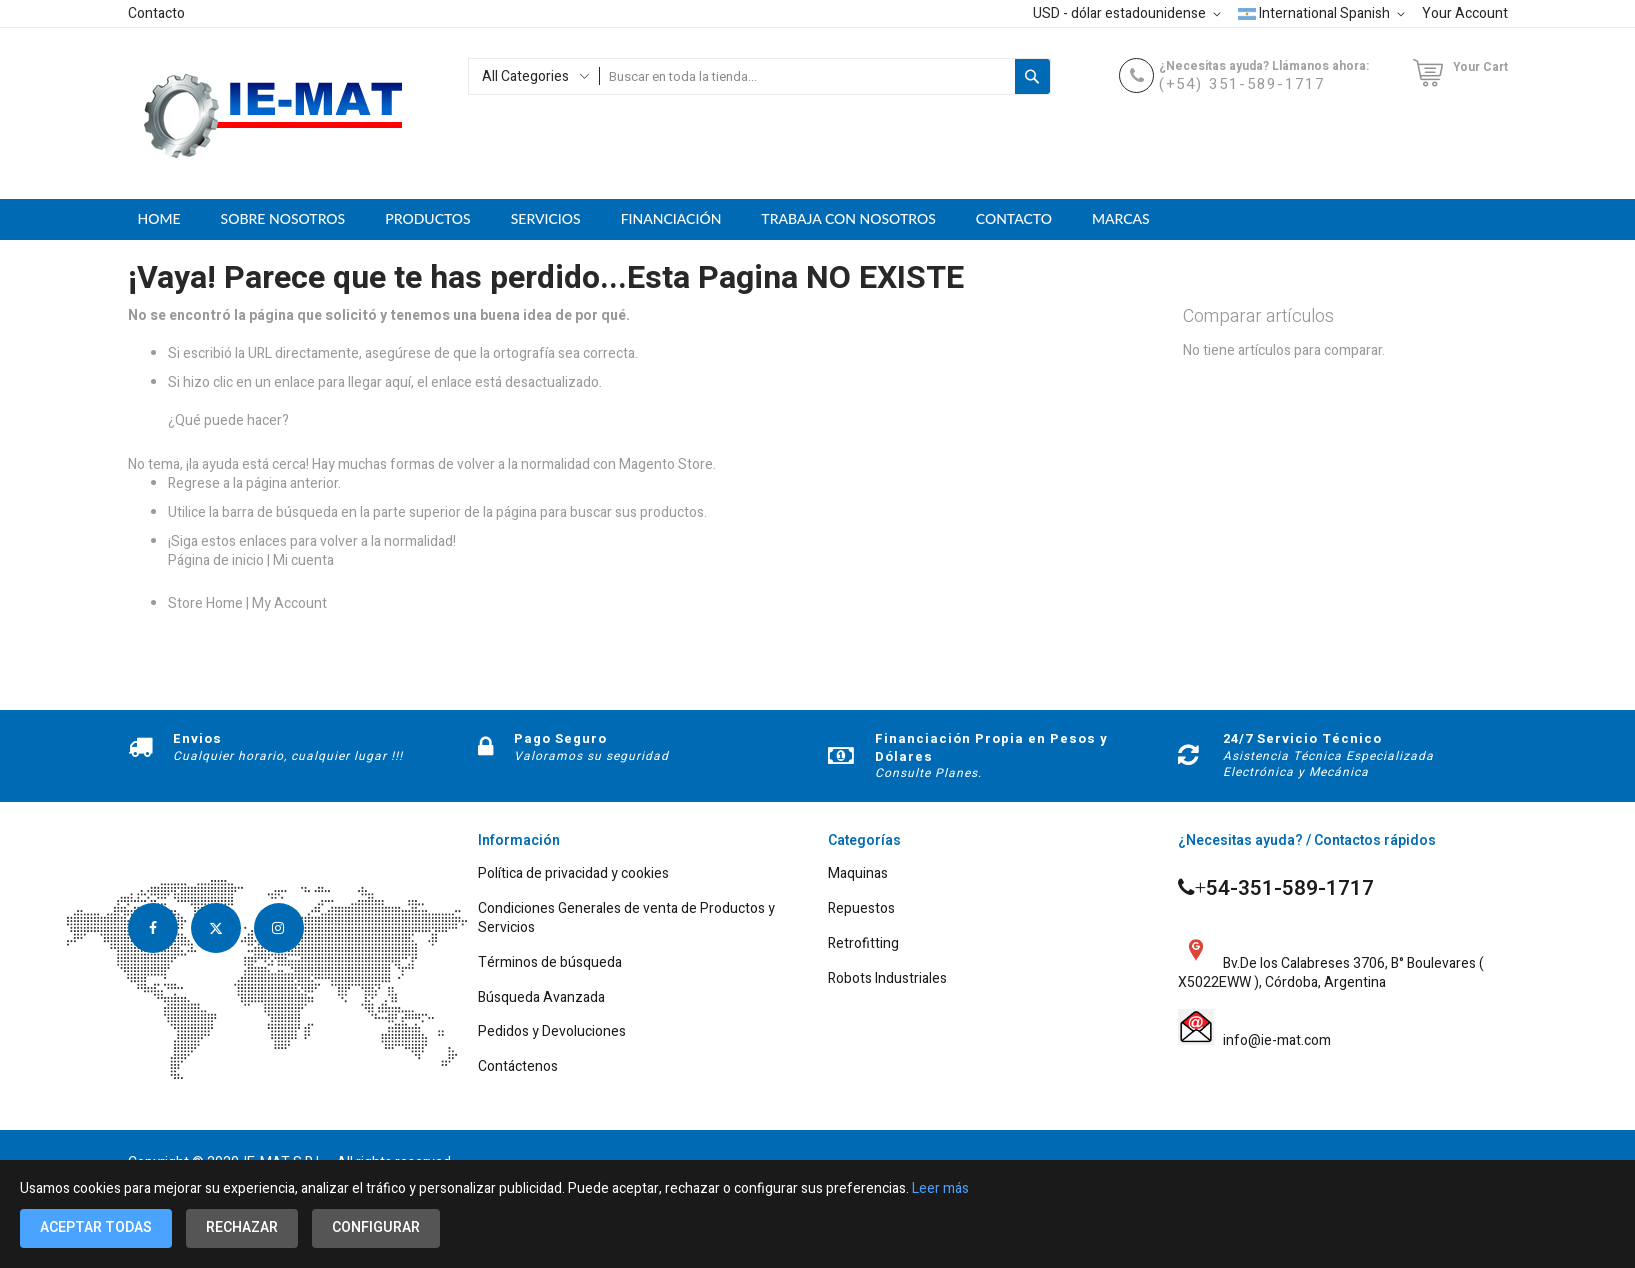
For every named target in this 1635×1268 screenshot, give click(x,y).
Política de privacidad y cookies (573, 874)
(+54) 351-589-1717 (1242, 84)
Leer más (940, 1188)
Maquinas (858, 874)
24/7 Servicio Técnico (1302, 738)
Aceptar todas (96, 1227)
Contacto (156, 13)
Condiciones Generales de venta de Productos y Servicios (626, 919)
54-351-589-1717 (1276, 889)
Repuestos (861, 909)
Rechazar (242, 1227)
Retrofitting (863, 944)
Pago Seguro (560, 738)
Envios (197, 738)
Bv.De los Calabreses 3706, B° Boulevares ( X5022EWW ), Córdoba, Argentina (1331, 962)
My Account (289, 603)
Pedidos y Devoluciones (552, 1032)
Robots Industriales (887, 979)
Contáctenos (518, 1067)
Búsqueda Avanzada (541, 998)
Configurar (376, 1227)
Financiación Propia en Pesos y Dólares (991, 747)
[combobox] (807, 76)
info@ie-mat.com (1274, 1041)
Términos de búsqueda (550, 963)
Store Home (205, 603)
